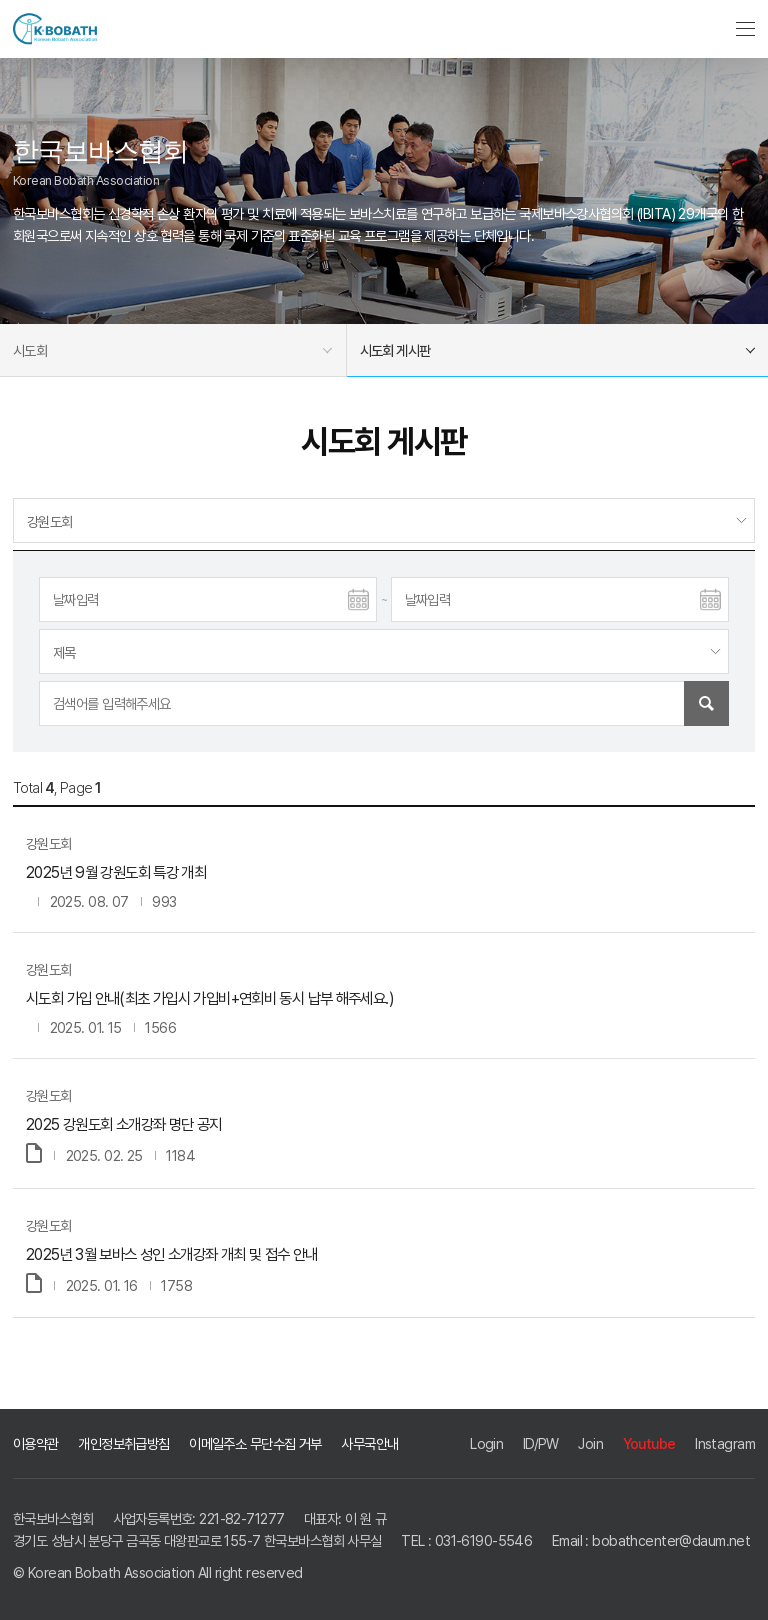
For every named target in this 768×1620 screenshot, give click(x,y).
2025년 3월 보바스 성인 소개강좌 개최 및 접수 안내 (172, 1254)
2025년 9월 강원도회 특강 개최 (116, 872)
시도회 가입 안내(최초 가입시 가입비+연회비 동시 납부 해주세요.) (209, 998)
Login (486, 1443)
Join (590, 1443)
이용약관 (36, 1443)
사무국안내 (369, 1443)
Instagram (725, 1443)
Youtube (649, 1443)
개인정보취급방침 (123, 1443)
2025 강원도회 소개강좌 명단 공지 (124, 1124)
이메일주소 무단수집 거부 (255, 1443)
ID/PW (541, 1443)
